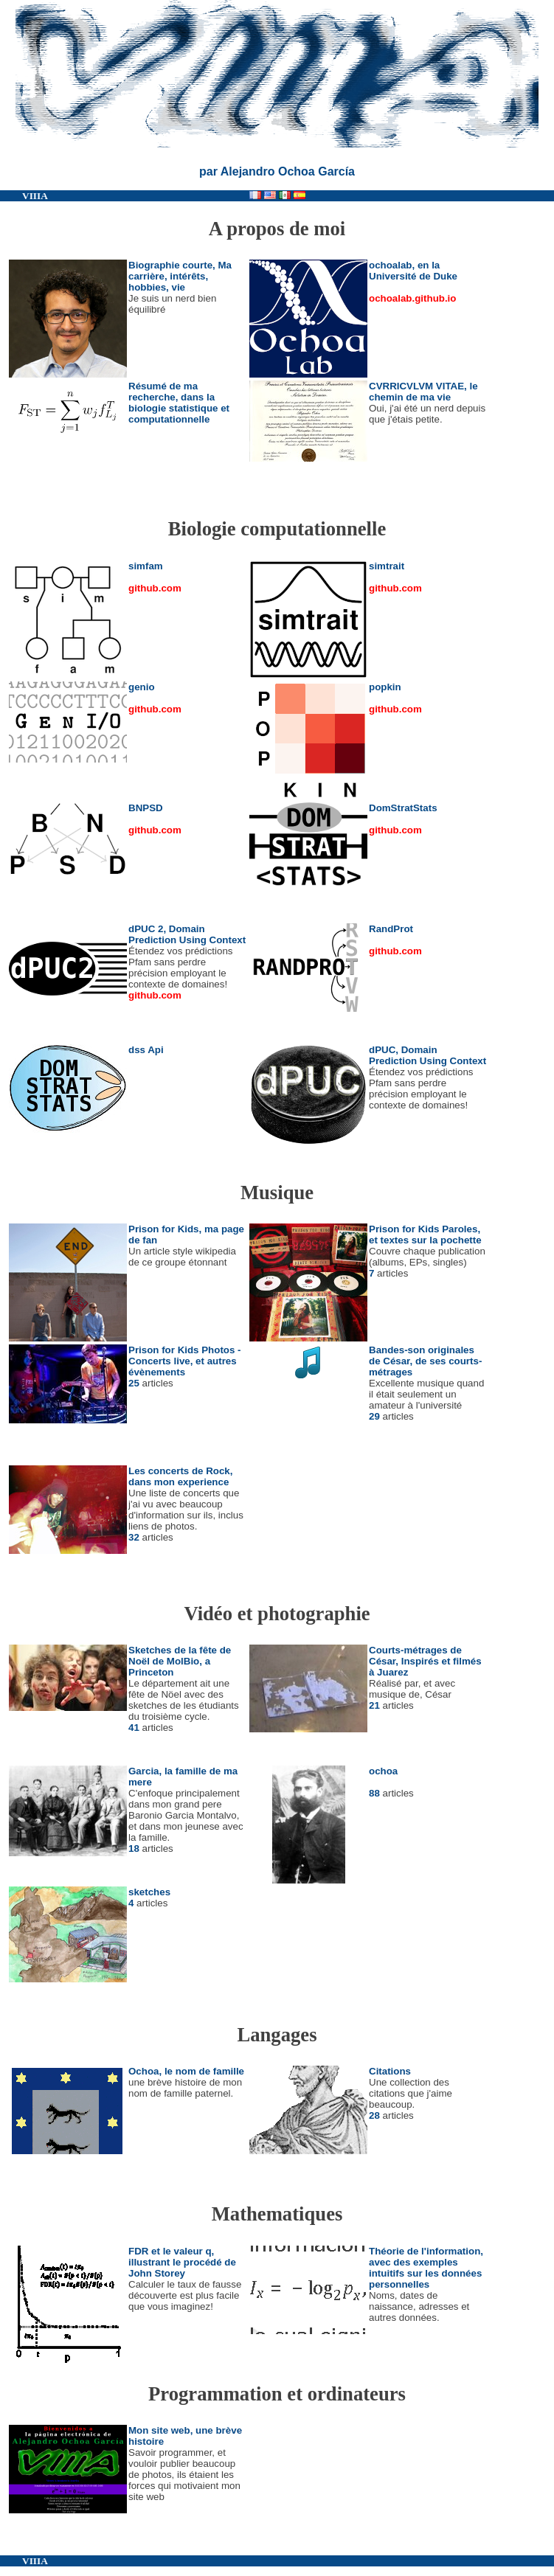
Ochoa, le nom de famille (186, 2071)
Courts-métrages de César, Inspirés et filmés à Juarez (425, 1661)
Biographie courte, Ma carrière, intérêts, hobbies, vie (180, 276)
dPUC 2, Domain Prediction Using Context (187, 934)
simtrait (386, 566)
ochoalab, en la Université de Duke (413, 271)
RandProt (391, 928)
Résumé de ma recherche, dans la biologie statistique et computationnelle (178, 403)
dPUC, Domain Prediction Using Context (427, 1055)
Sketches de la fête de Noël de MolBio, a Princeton (179, 1661)
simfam (145, 566)
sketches (149, 1892)
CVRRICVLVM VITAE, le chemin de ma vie (423, 392)
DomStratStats (403, 807)
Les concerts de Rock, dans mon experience (180, 1476)
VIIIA (35, 195)
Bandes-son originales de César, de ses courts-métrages (425, 1361)
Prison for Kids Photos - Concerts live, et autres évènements (184, 1361)
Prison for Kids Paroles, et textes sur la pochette (425, 1234)
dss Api (146, 1049)
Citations (390, 2071)
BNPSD (145, 807)
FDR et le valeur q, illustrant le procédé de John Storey (182, 2262)
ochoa (383, 1771)
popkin (385, 686)
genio (141, 686)
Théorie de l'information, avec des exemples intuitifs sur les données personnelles (426, 2268)
